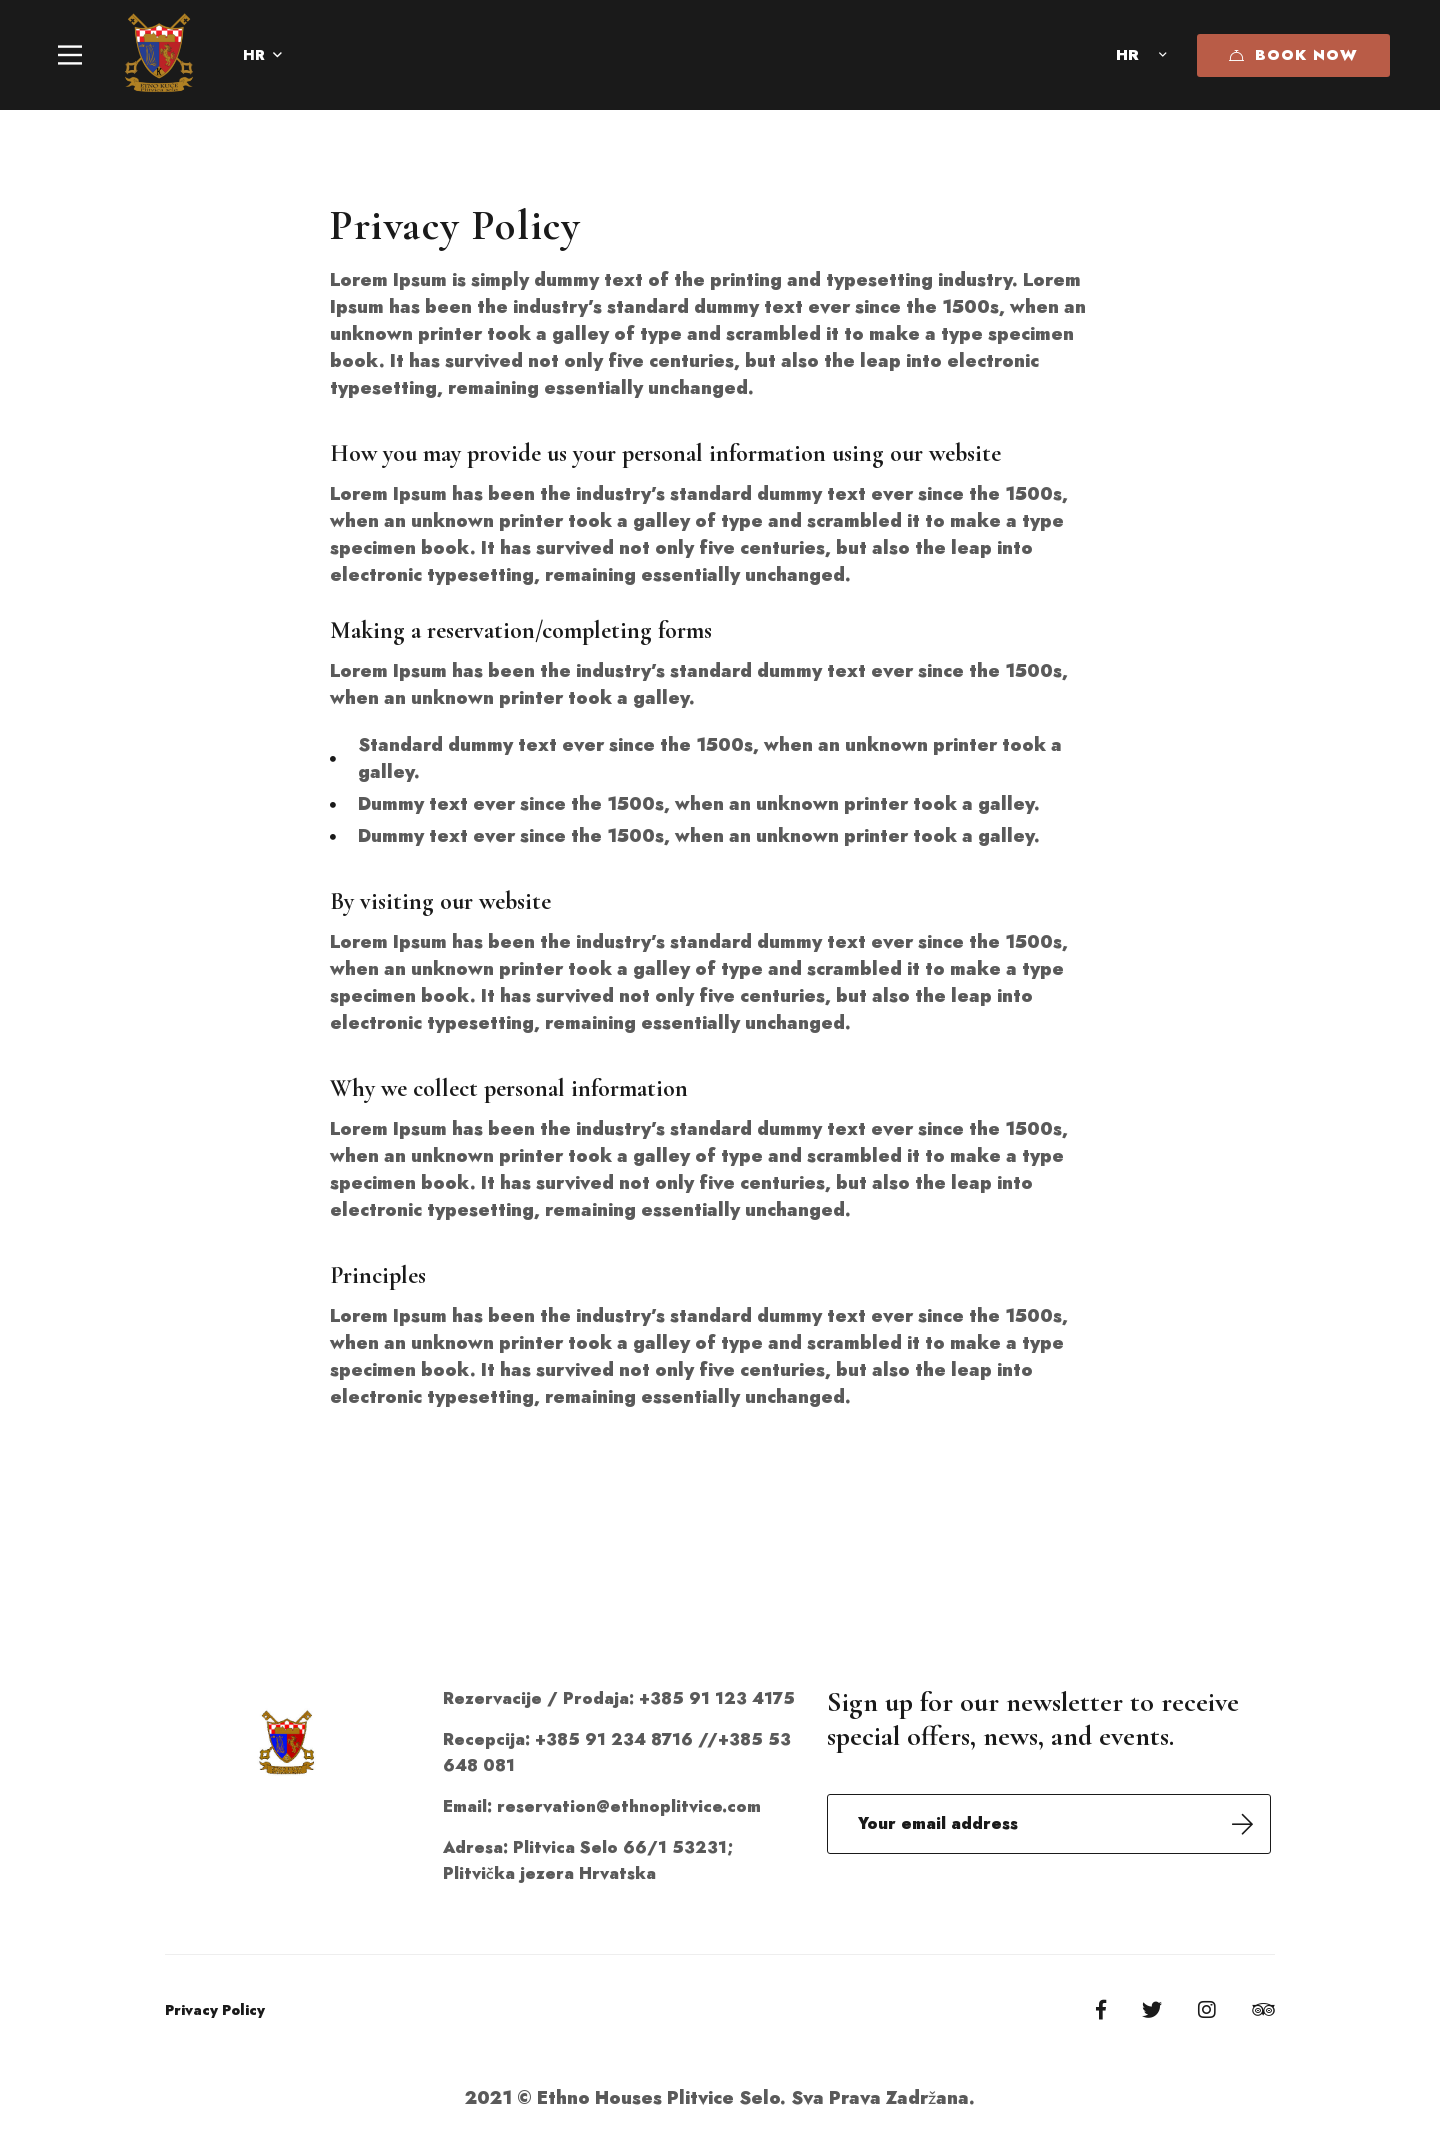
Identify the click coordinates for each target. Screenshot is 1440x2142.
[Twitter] (1152, 2010)
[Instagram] (1207, 2010)
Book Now (1293, 55)
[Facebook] (1101, 2010)
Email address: (1049, 1824)
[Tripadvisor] (1263, 2010)
